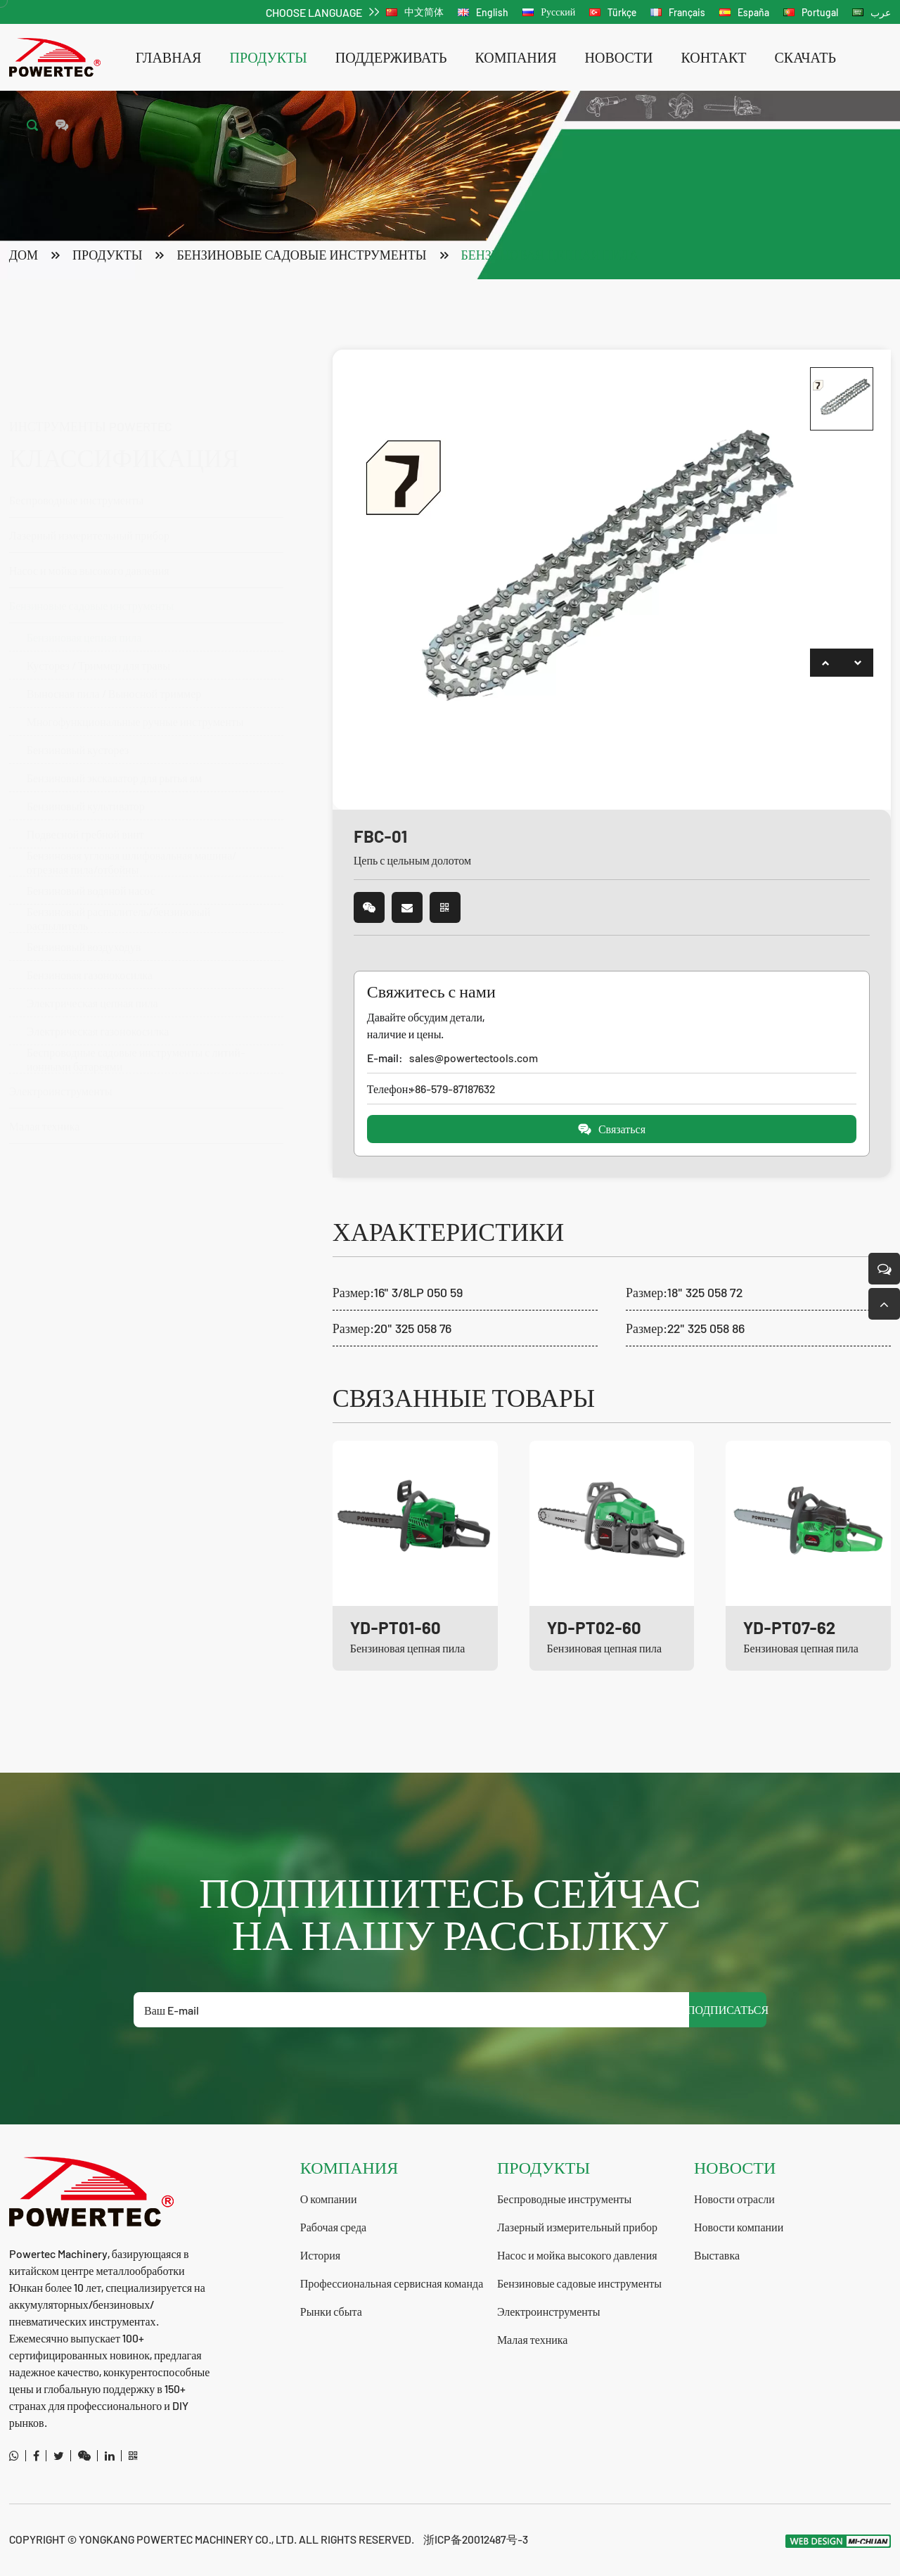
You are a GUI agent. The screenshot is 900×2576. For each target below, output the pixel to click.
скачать (804, 57)
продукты (268, 57)
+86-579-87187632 (452, 1089)
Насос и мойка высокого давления (139, 501)
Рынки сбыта (331, 2311)
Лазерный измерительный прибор (89, 466)
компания (515, 57)
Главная (169, 57)
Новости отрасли (734, 2198)
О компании (328, 2198)
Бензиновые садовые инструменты (301, 254)
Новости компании (738, 2226)
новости (619, 57)
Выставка (717, 2255)
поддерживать (391, 57)
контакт (714, 57)
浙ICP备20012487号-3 (475, 2539)
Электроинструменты (548, 2311)
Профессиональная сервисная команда (392, 2283)
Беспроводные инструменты (139, 431)
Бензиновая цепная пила (549, 254)
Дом (23, 254)
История (320, 2255)
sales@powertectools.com (473, 1058)
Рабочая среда (333, 2226)
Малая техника (532, 2339)
